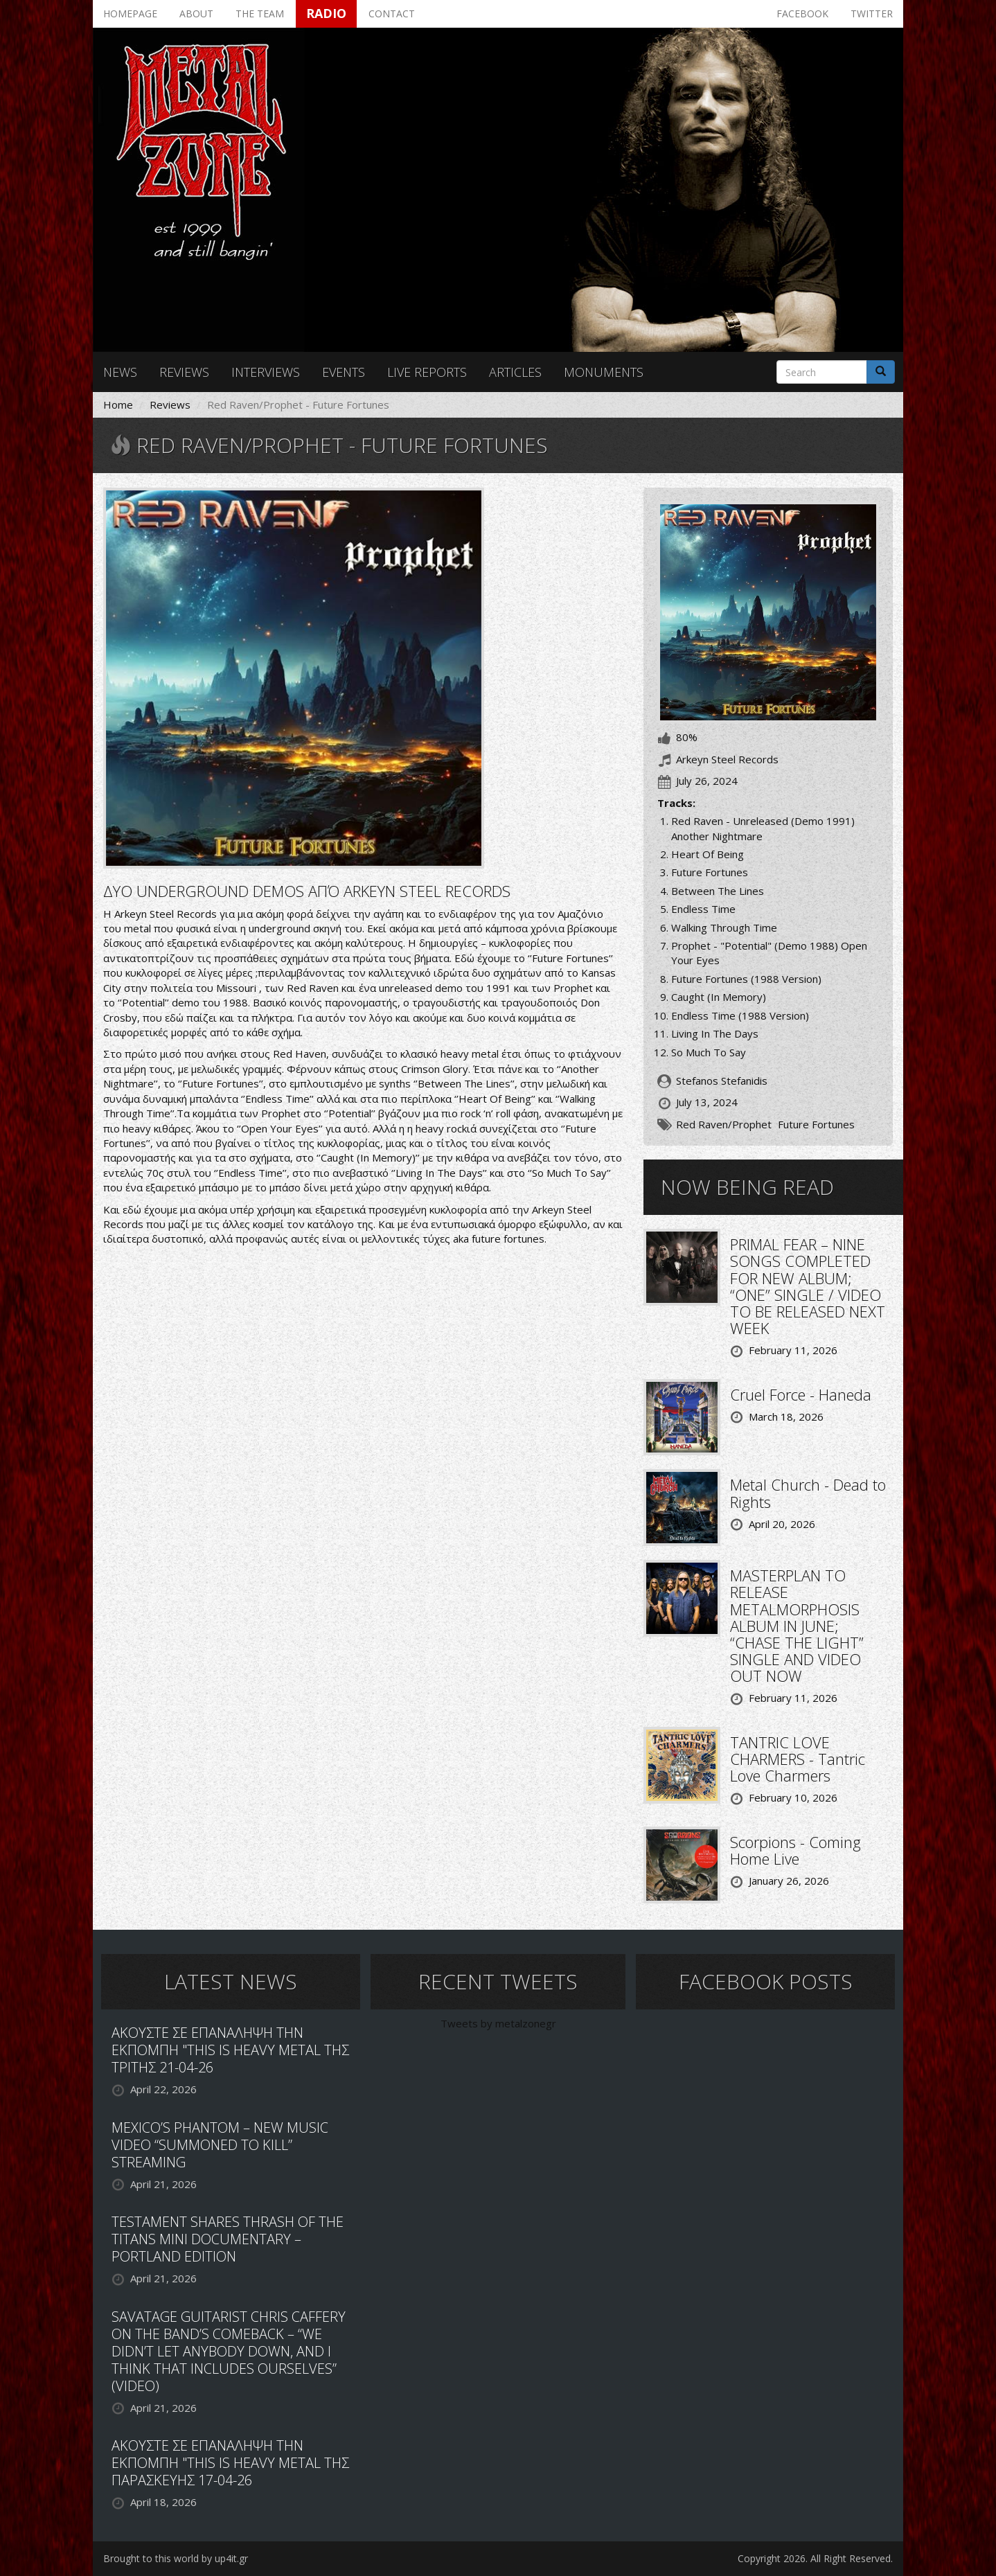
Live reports (427, 372)
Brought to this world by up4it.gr (175, 2558)
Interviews (265, 372)
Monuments (603, 372)
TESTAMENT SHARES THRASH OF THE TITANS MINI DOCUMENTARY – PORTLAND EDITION (228, 2239)
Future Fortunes (816, 1124)
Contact (391, 13)
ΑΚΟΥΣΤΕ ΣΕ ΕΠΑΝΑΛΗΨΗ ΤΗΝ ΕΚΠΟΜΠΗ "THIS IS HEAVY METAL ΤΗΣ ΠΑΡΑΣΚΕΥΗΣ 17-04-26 (230, 2462)
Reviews (184, 372)
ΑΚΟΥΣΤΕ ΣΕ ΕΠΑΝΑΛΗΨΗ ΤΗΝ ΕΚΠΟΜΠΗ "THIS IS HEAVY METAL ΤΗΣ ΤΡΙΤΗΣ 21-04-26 (230, 2050)
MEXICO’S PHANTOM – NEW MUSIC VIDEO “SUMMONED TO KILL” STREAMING (220, 2144)
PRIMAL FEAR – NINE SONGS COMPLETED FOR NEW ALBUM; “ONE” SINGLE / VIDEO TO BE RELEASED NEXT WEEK (807, 1286)
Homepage (130, 13)
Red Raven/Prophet (724, 1124)
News (120, 372)
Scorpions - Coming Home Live (795, 1850)
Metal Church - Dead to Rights (808, 1492)
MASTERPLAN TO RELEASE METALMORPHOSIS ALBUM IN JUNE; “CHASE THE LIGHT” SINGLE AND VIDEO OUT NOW (797, 1625)
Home (118, 404)
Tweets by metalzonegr (498, 2023)
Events (343, 372)
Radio (326, 13)
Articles (515, 372)
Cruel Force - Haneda (800, 1394)
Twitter (872, 13)
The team (259, 13)
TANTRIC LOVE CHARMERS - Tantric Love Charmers (797, 1759)
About (196, 13)
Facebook (802, 13)
